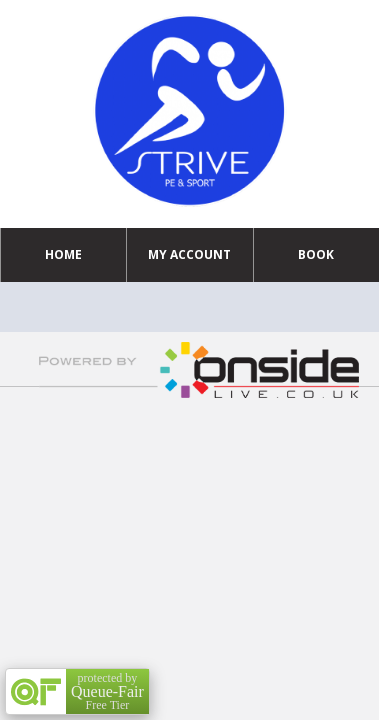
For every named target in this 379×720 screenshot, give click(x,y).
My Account (189, 254)
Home (63, 254)
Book (316, 254)
